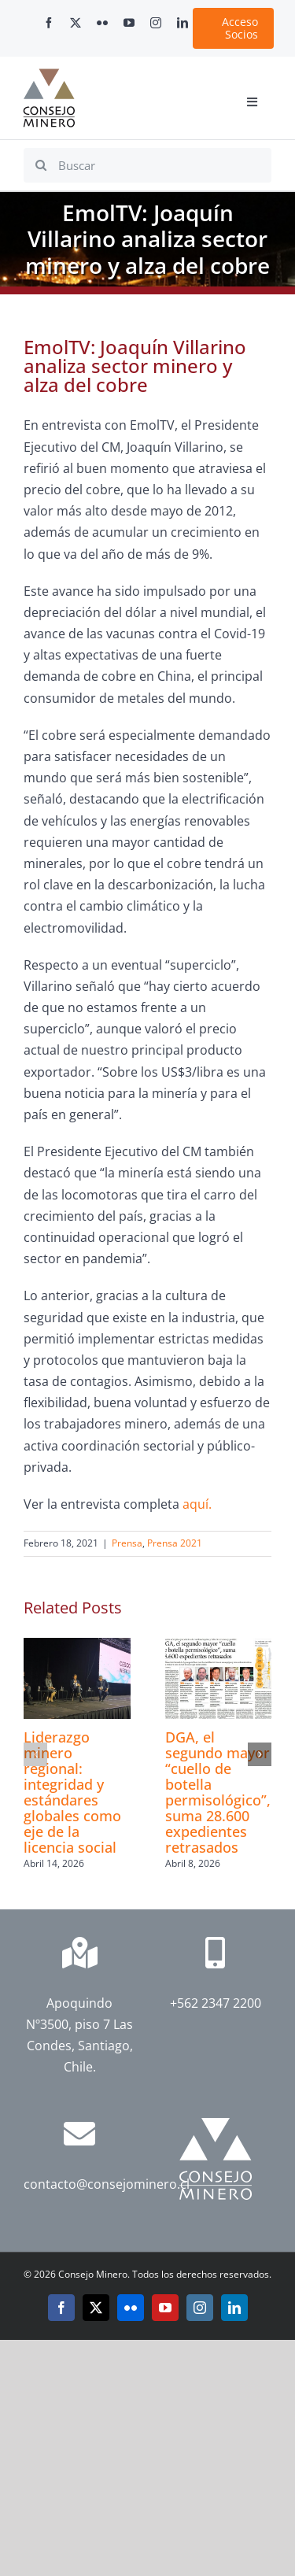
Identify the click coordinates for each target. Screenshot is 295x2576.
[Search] (41, 165)
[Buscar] (147, 165)
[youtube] (129, 22)
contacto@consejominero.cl (107, 2184)
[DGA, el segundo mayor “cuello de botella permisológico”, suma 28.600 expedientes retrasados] (218, 1646)
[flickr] (102, 22)
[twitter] (75, 22)
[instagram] (155, 22)
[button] (35, 1754)
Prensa (127, 1543)
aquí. (197, 1504)
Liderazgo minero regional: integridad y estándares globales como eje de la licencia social (72, 1792)
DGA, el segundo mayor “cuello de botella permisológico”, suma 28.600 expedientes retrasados (218, 1792)
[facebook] (48, 22)
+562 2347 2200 (215, 2003)
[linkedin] (182, 22)
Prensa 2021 (174, 1543)
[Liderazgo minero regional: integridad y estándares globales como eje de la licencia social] (77, 1646)
